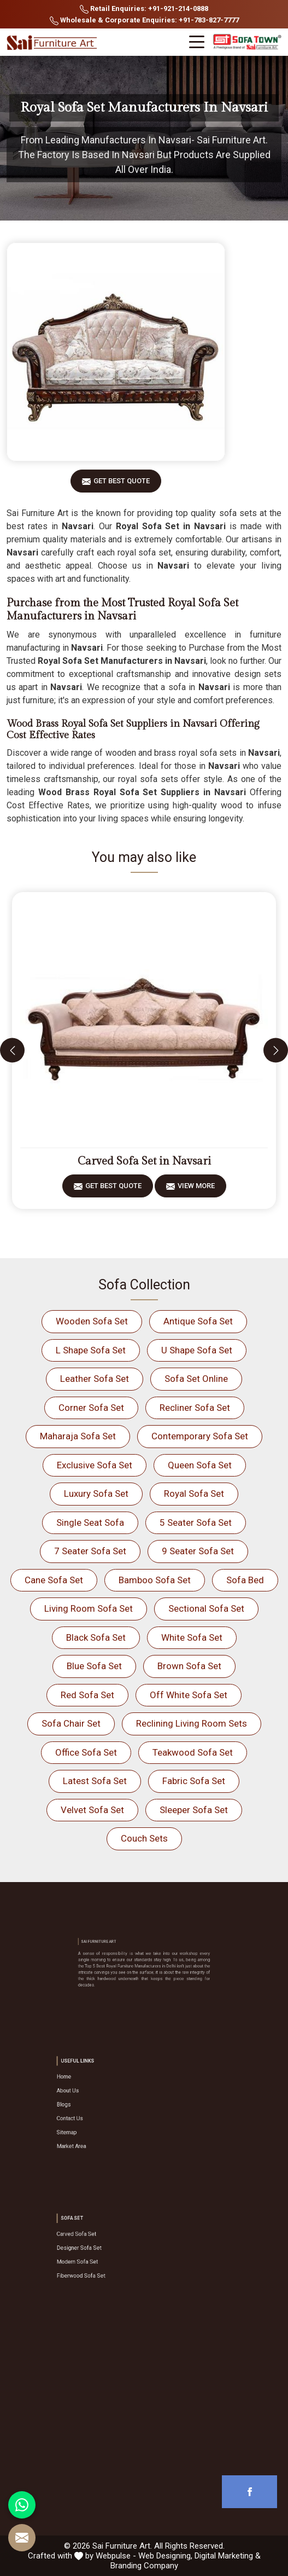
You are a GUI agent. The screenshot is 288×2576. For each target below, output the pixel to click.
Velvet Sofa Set (92, 1809)
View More (196, 1189)
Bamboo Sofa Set (155, 1579)
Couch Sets (144, 1838)
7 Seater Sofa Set (90, 1550)
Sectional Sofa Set (206, 1608)
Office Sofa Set (86, 1752)
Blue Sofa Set (94, 1665)
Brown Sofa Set (189, 1665)
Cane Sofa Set (54, 1579)
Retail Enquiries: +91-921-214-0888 (144, 9)
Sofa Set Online (196, 1378)
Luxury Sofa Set (96, 1493)
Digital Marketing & (228, 2556)
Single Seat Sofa (90, 1522)
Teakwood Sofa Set (192, 1752)
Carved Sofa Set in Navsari (144, 1161)
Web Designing (164, 2556)
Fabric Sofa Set (193, 1780)
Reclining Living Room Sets (191, 1723)
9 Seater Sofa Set (198, 1550)
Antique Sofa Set (198, 1321)
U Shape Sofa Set (196, 1350)
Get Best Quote (121, 485)
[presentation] (12, 1050)
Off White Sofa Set (188, 1694)
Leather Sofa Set (94, 1378)
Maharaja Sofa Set (78, 1436)
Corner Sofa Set (91, 1407)
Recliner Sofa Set (195, 1407)
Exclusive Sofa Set (94, 1465)
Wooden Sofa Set (92, 1321)
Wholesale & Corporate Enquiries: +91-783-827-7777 (144, 20)
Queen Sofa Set (200, 1465)
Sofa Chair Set (71, 1723)
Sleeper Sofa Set (194, 1809)
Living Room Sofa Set (88, 1608)
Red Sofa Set (87, 1694)
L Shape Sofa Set (91, 1350)
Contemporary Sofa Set (199, 1436)
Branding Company (144, 2566)
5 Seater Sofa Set (196, 1522)
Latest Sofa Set (95, 1780)
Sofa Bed (245, 1579)
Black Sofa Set (96, 1637)
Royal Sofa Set (194, 1493)
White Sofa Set (191, 1637)
